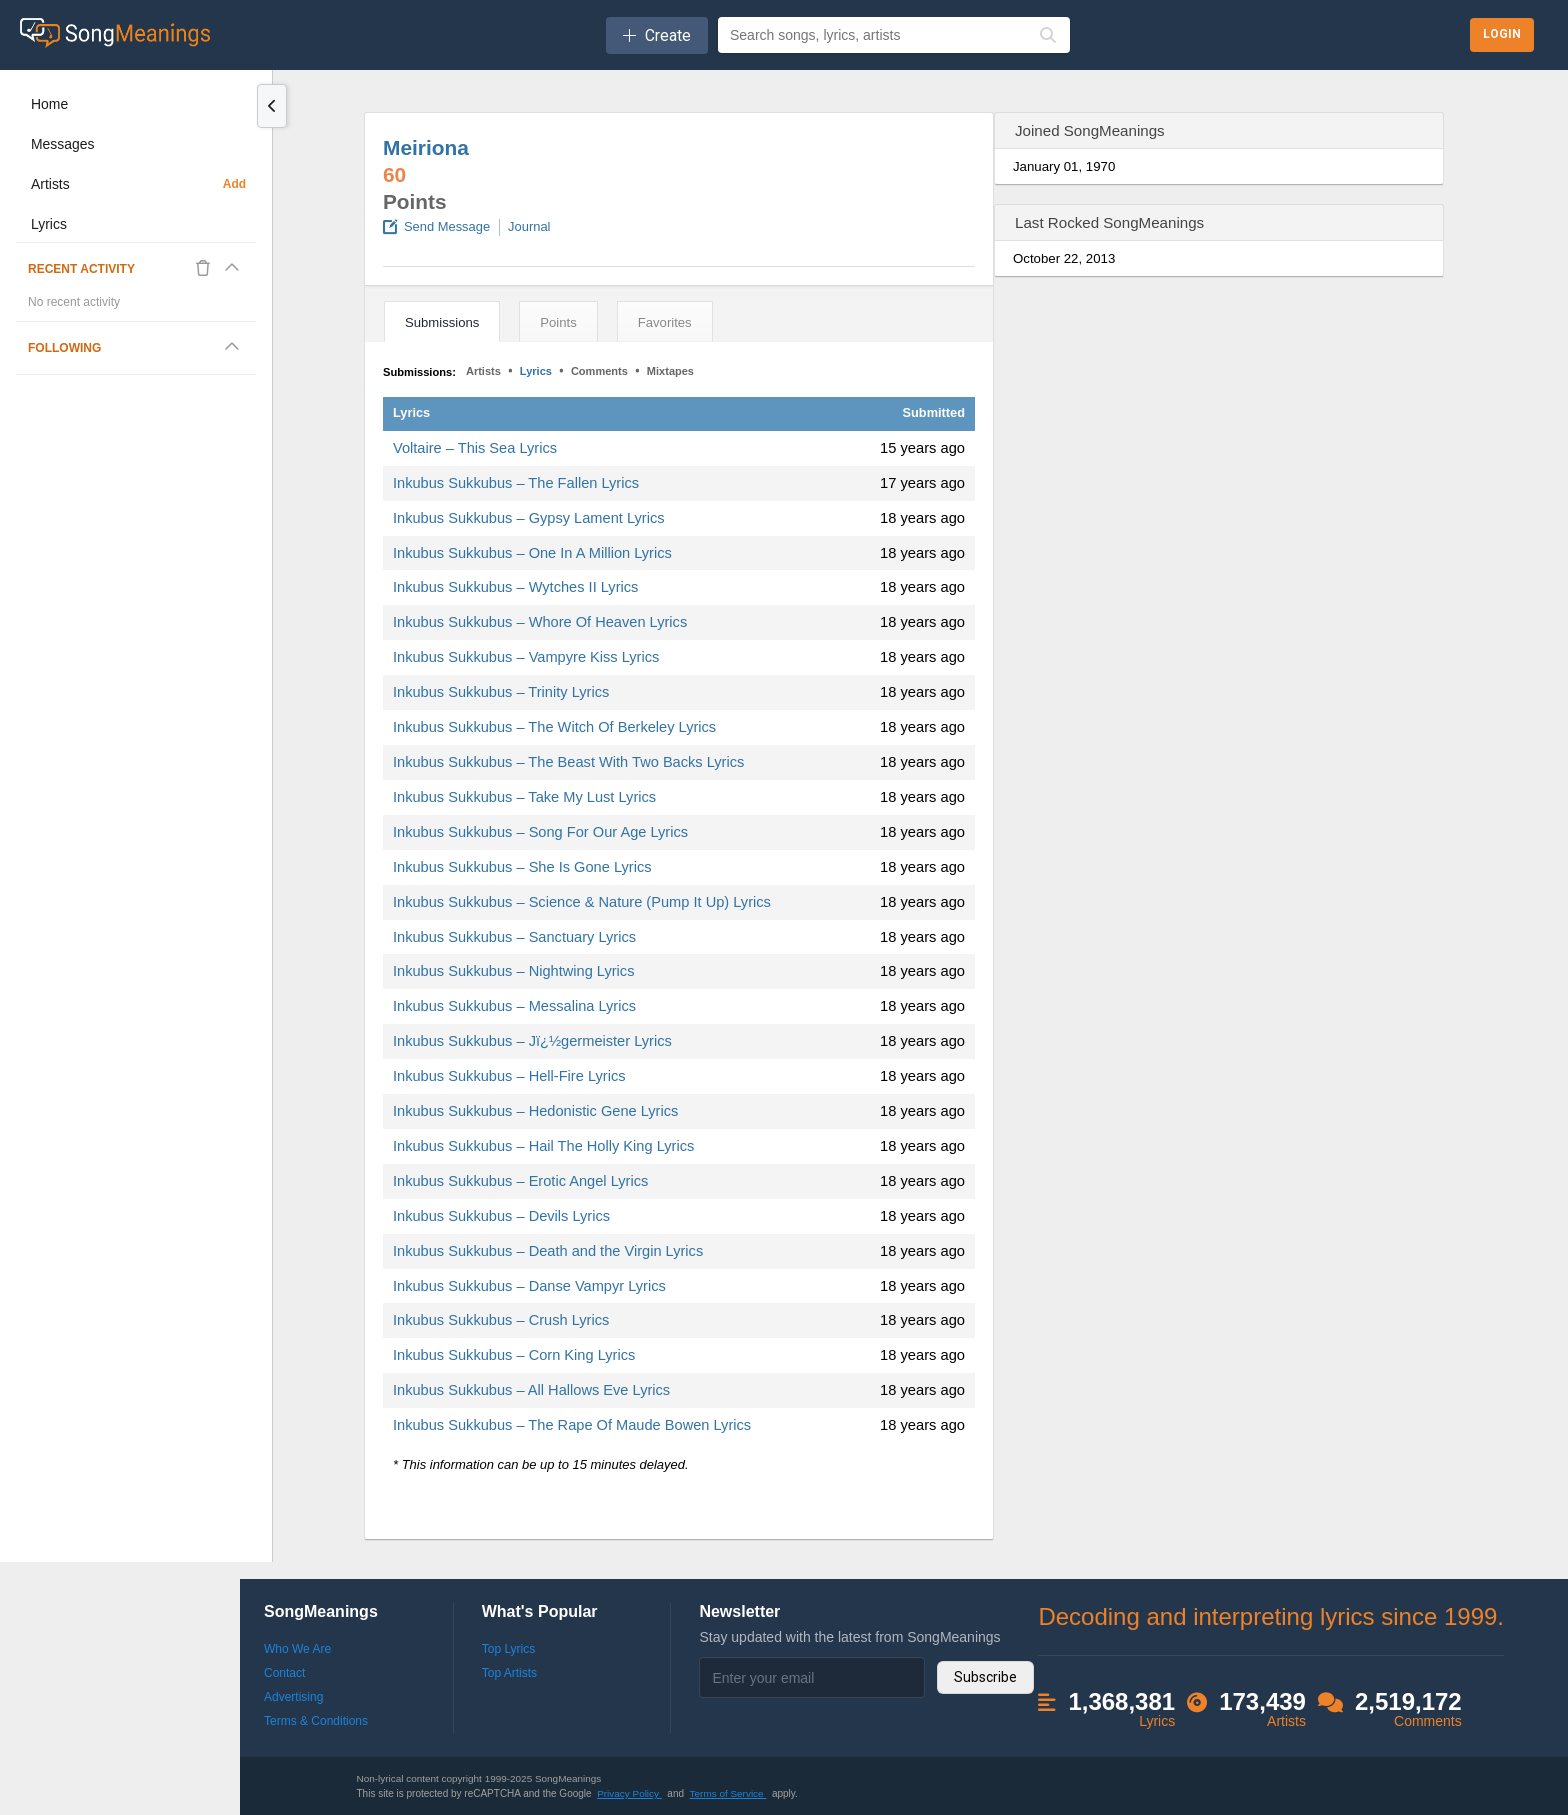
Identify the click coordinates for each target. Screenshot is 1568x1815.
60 (394, 174)
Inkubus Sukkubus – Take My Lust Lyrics (524, 797)
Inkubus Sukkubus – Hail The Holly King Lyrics (543, 1146)
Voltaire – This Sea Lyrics (475, 448)
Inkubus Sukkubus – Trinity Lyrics (501, 692)
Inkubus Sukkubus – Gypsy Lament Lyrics (529, 518)
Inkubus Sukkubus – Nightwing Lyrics (513, 971)
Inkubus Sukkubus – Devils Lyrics (501, 1216)
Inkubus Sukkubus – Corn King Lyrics (514, 1355)
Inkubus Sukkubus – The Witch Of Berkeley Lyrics (554, 727)
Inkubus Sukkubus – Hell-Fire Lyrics (509, 1076)
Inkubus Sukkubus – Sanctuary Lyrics (514, 937)
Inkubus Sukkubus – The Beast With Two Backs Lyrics (568, 762)
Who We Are (297, 1649)
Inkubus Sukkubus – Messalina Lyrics (514, 1006)
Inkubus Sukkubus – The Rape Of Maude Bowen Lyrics (572, 1425)
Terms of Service (728, 1793)
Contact (284, 1673)
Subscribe (985, 1677)
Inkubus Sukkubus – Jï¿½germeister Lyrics (532, 1041)
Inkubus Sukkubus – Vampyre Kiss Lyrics (526, 657)
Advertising (293, 1697)
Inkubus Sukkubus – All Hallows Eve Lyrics (531, 1390)
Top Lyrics (509, 1649)
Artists (483, 371)
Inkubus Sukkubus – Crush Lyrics (501, 1320)
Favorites (665, 322)
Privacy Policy (629, 1793)
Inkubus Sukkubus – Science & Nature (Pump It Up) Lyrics (582, 902)
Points (558, 322)
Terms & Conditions (316, 1721)
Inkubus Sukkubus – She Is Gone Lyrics (522, 867)
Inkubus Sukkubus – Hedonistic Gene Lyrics (535, 1111)
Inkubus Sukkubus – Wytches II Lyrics (515, 587)
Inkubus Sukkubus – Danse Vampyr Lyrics (529, 1286)
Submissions (442, 322)
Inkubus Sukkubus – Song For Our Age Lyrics (540, 832)
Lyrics (536, 371)
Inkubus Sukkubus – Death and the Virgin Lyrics (548, 1251)
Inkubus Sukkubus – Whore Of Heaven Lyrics (540, 622)
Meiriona (426, 147)
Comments (599, 371)
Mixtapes (670, 371)
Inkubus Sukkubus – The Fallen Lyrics (516, 483)
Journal (529, 226)
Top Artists (509, 1673)
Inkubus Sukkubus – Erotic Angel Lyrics (520, 1181)
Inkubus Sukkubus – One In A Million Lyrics (532, 553)
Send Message (447, 226)
